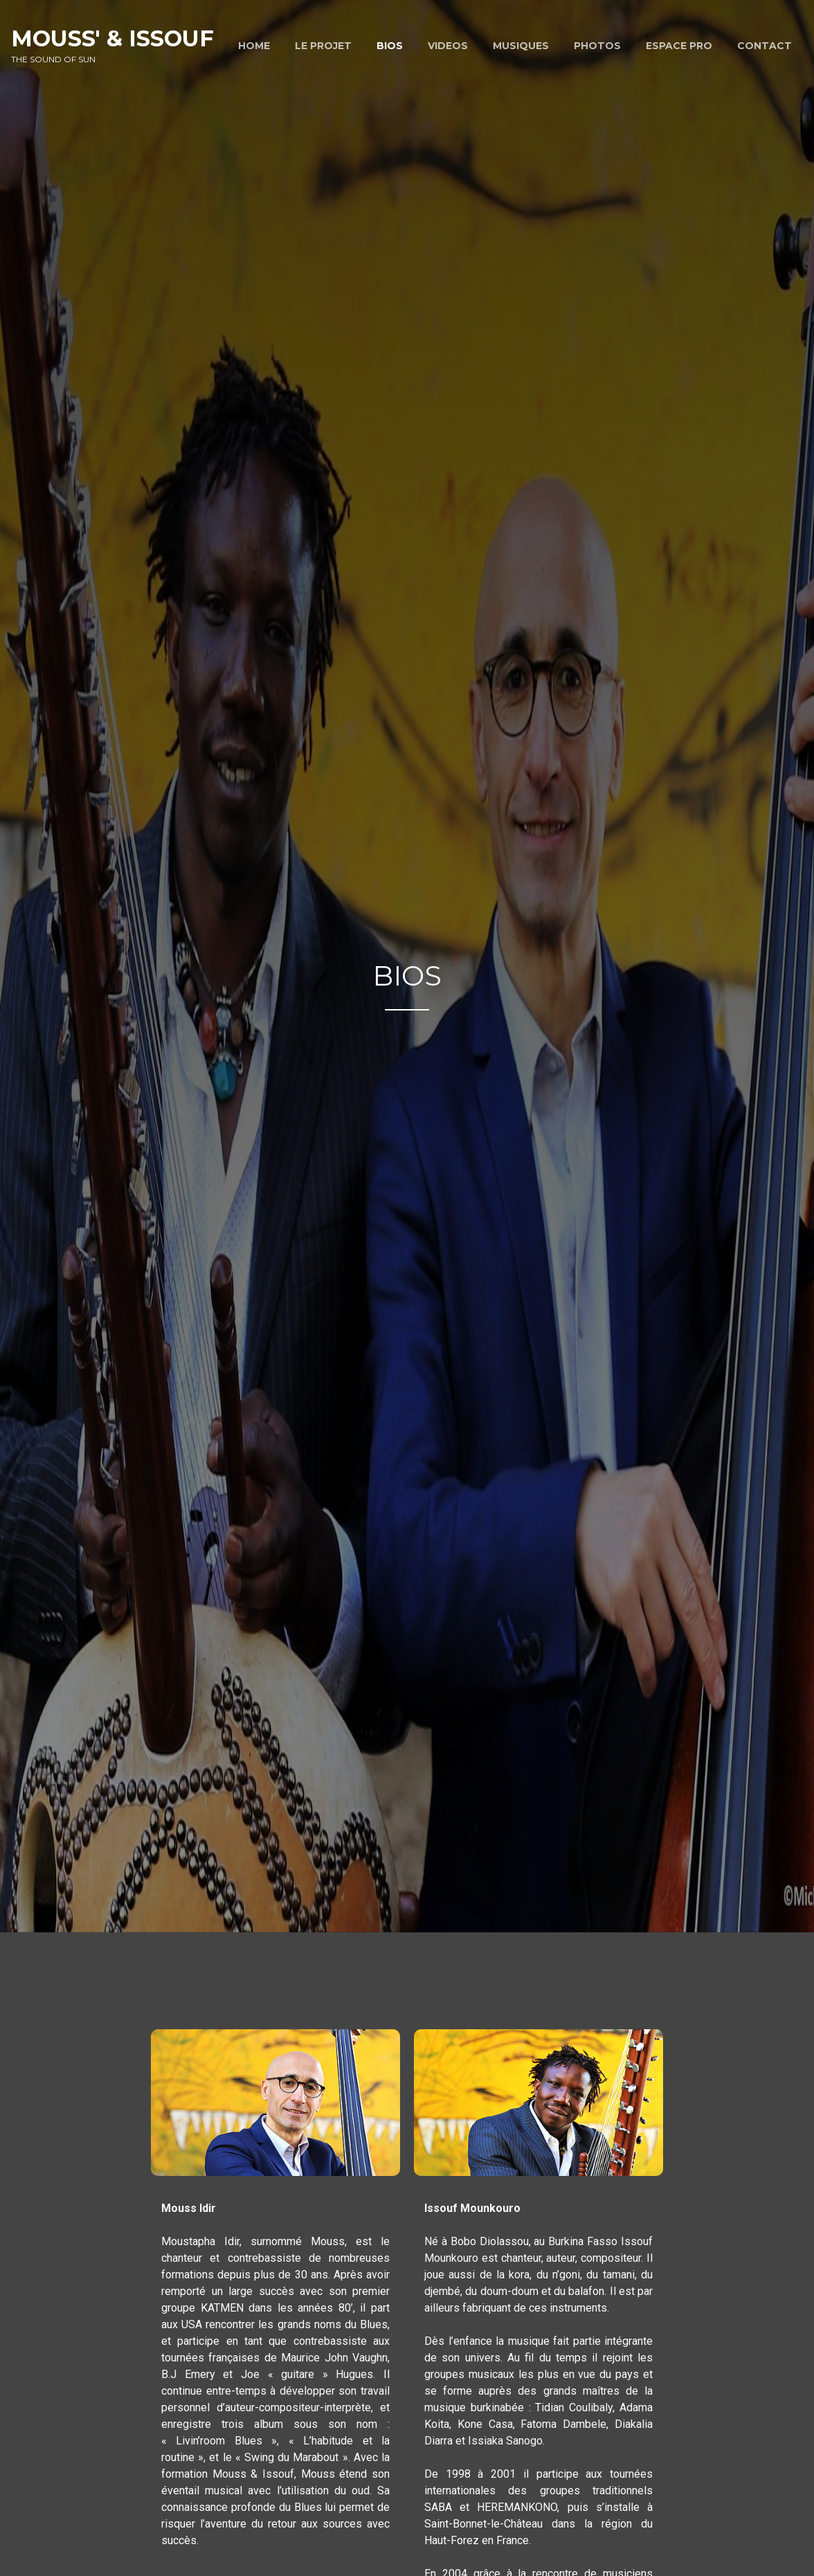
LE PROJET (323, 45)
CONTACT (764, 45)
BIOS (390, 45)
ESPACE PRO (679, 45)
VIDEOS (448, 45)
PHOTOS (597, 45)
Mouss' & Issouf (112, 38)
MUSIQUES (521, 45)
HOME (254, 45)
